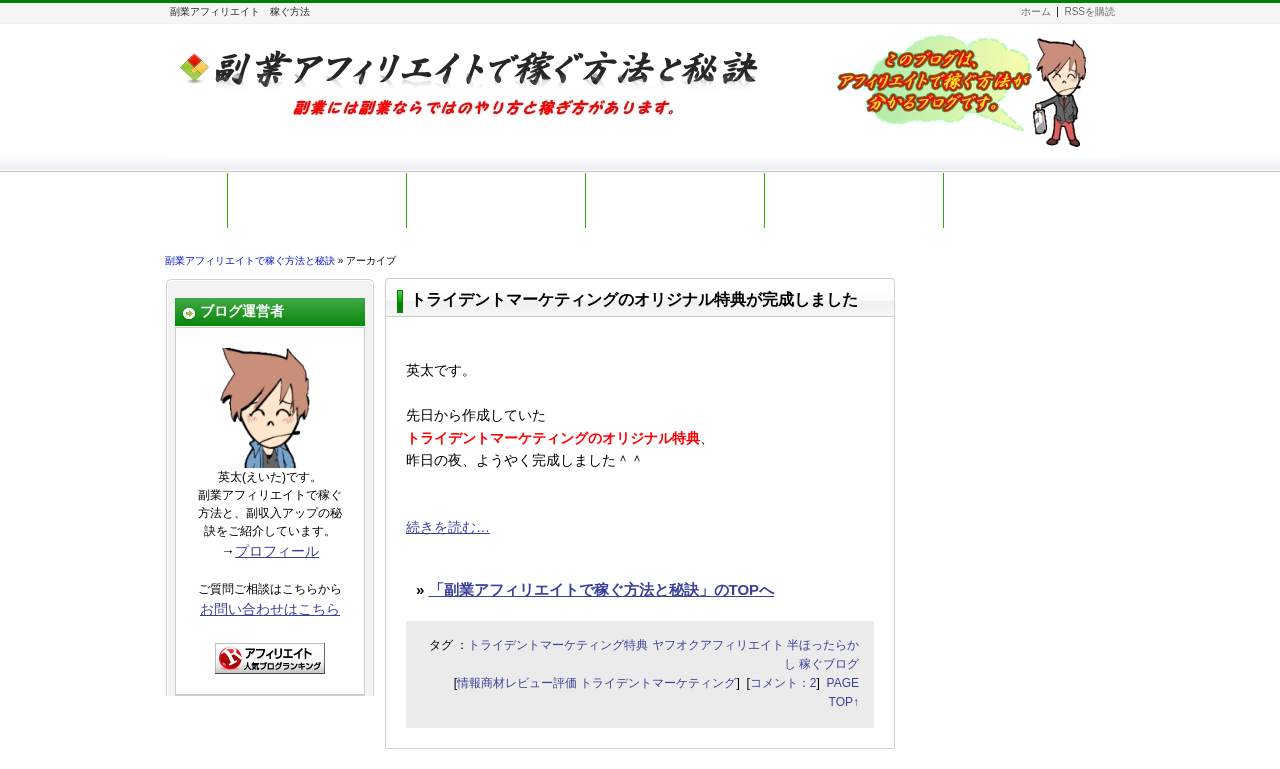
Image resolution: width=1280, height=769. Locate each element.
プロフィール (277, 551)
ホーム (1036, 11)
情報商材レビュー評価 (517, 683)
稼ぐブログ (829, 664)
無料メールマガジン (496, 200)
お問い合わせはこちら (270, 609)
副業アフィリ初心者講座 (675, 200)
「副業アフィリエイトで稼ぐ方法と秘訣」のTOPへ (602, 589)
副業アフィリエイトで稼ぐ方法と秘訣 (250, 260)
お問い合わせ (1037, 200)
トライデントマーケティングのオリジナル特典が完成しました (634, 299)
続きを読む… (448, 527)
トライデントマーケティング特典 (558, 645)
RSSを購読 (1089, 11)
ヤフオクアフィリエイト (718, 645)
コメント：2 (783, 683)
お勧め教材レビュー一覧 (854, 200)
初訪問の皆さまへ (317, 200)
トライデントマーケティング (658, 683)
